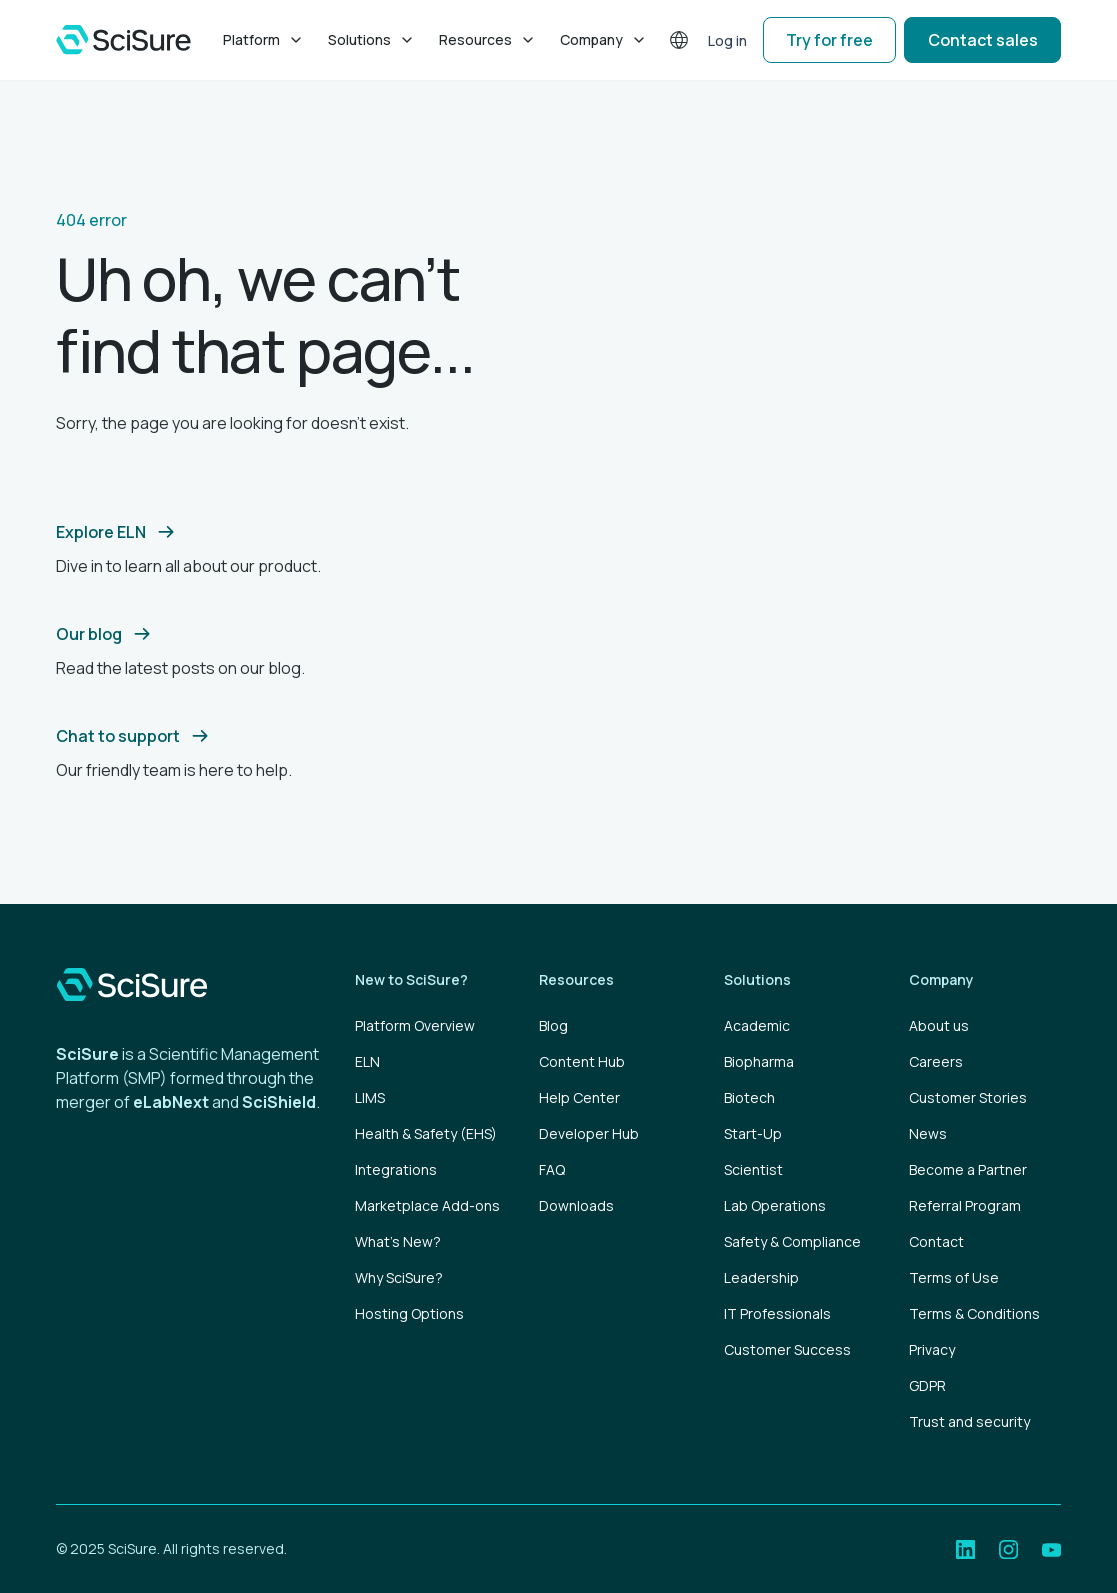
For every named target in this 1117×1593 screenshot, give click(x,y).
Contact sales (983, 40)
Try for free (829, 40)
